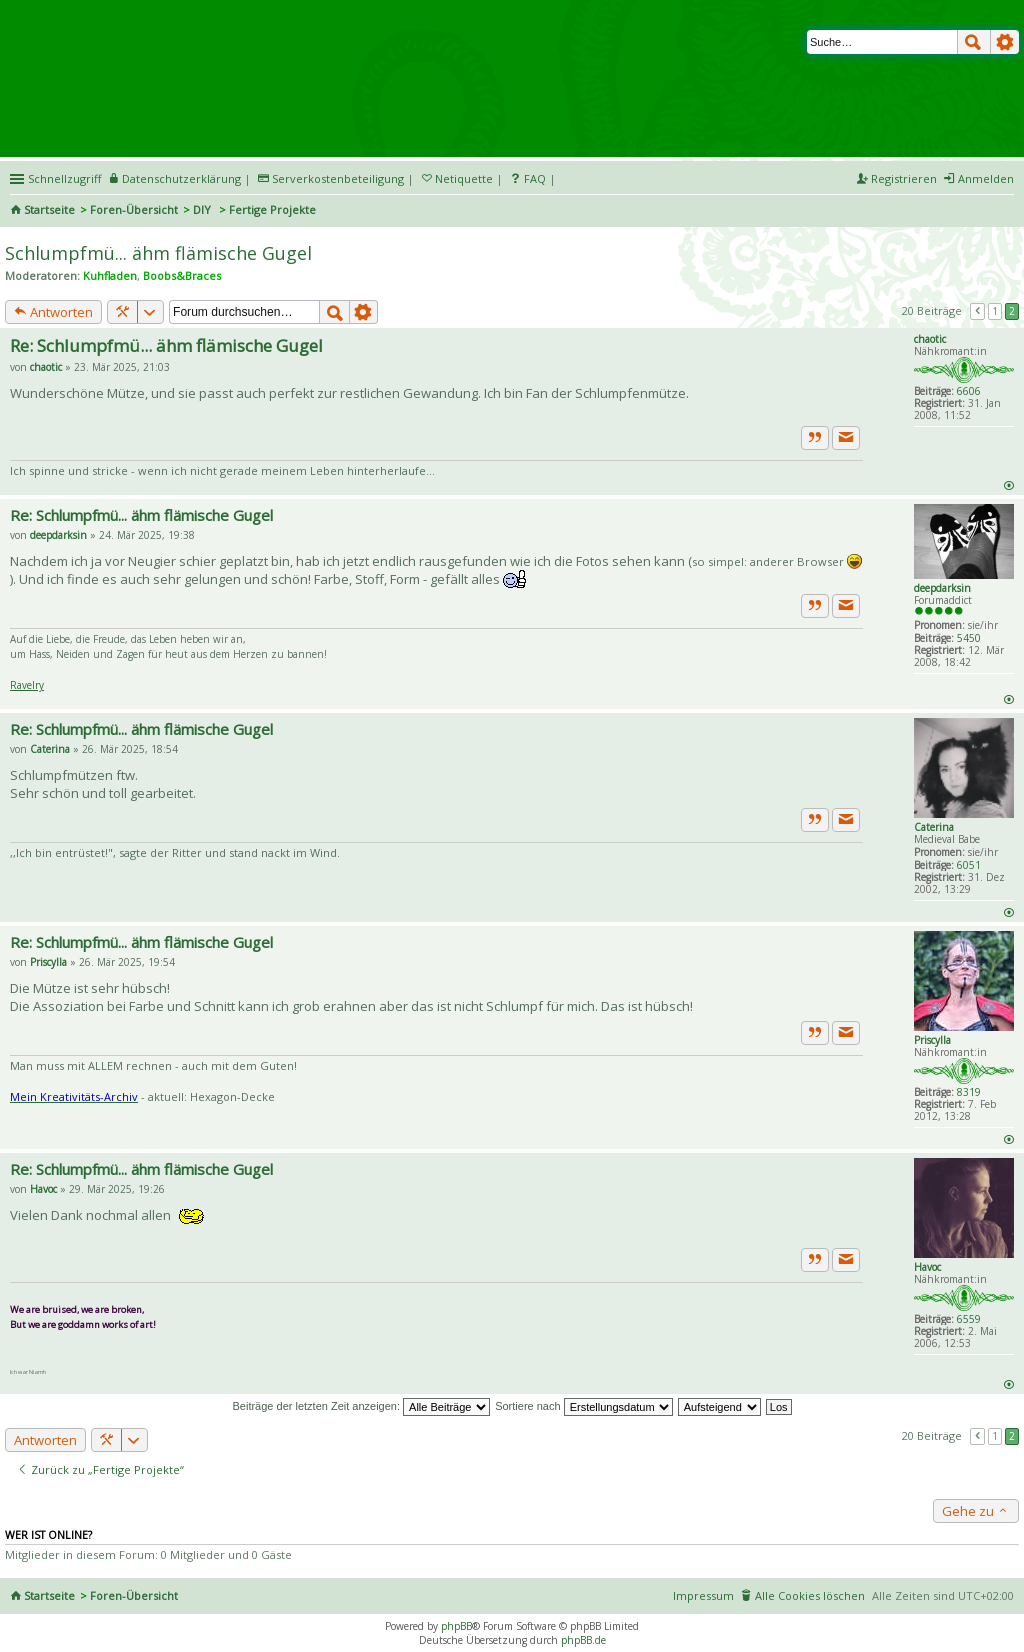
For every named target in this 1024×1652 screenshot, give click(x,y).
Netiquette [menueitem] (464, 178)
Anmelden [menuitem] (986, 178)
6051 (969, 865)
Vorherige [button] (978, 311)
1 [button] (995, 311)
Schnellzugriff (64, 178)
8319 (969, 1092)
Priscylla (932, 1040)
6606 (969, 391)
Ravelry (27, 685)
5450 (969, 638)
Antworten (53, 312)
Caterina (934, 827)
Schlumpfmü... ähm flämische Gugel (158, 253)
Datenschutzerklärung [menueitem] (181, 178)
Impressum (703, 1595)
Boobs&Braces (182, 275)
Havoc (927, 1267)
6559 (969, 1319)
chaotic (930, 339)
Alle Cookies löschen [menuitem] (810, 1595)
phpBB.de (583, 1640)
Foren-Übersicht (134, 209)
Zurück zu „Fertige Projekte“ (100, 1469)
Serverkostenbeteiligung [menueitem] (338, 178)
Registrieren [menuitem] (904, 178)
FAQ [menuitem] (535, 178)
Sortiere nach (583, 1406)
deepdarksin (942, 588)
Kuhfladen (110, 275)
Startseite (49, 209)
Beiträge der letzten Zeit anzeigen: (361, 1406)
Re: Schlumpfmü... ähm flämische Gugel (166, 345)
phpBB (456, 1626)
